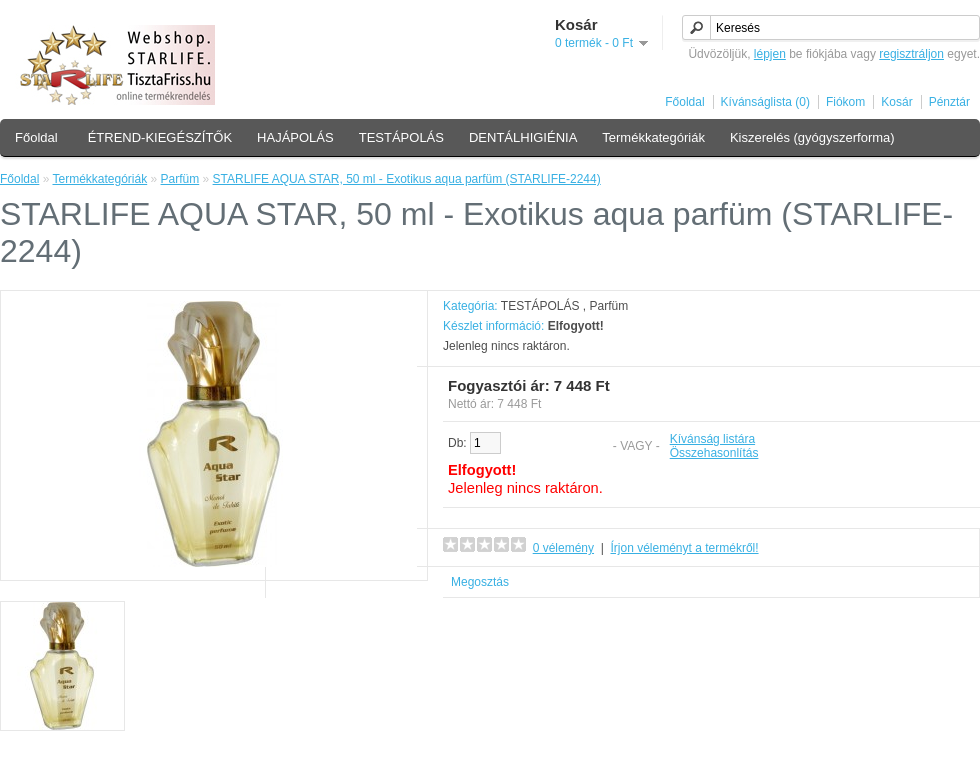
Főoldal (684, 102)
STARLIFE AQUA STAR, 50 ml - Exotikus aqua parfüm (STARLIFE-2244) (407, 179)
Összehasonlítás (714, 453)
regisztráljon (911, 54)
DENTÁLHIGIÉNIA (523, 137)
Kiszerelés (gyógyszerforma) (812, 137)
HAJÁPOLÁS (295, 137)
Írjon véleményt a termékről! (685, 548)
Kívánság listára (712, 439)
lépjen (770, 54)
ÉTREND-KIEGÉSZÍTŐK (160, 137)
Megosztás (480, 582)
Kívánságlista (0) (765, 102)
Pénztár (949, 102)
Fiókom (845, 102)
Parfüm (180, 179)
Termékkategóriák (653, 137)
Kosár (896, 102)
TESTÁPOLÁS (401, 137)
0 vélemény (563, 548)
